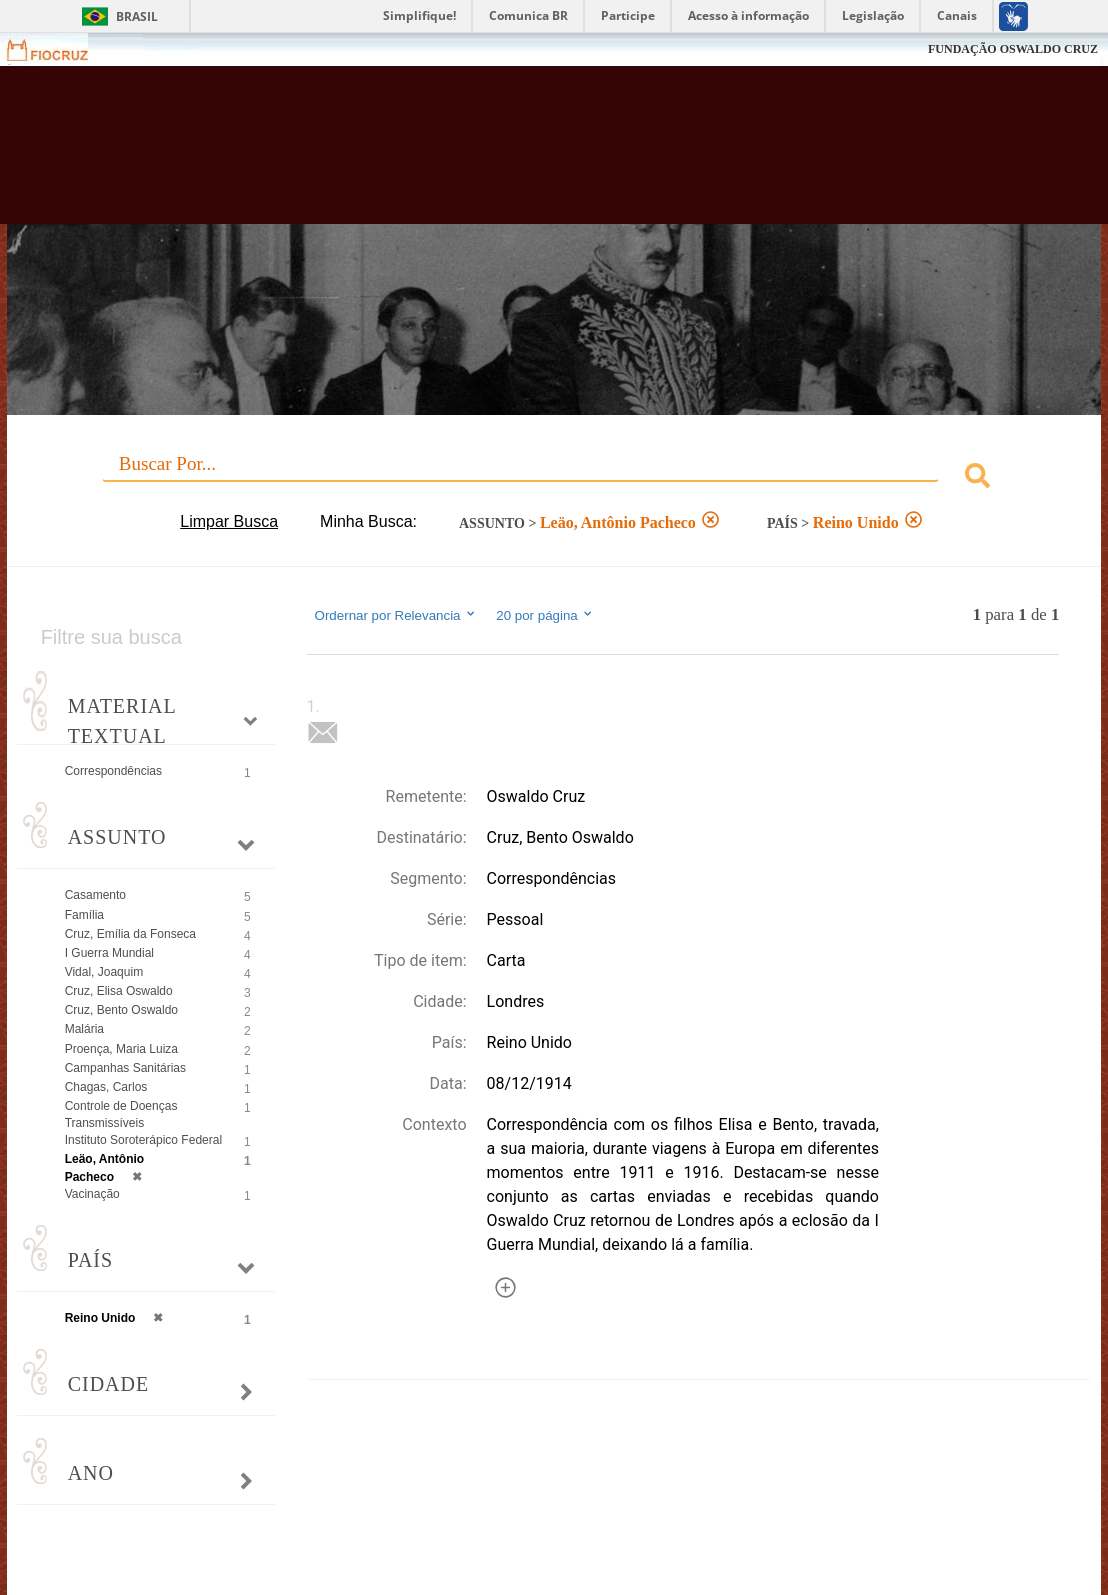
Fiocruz (59, 49)
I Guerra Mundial (109, 953)
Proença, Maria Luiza (121, 1049)
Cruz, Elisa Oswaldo (119, 991)
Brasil (137, 16)
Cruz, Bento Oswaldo (121, 1010)
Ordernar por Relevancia (396, 615)
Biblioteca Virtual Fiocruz (491, 155)
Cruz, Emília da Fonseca (130, 934)
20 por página (545, 615)
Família (84, 915)
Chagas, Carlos (106, 1087)
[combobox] (554, 478)
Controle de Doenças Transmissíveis (121, 1114)
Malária (84, 1029)
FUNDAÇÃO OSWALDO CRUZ (1013, 49)
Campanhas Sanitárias (125, 1068)
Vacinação (92, 1194)
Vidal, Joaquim (104, 972)
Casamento (95, 895)
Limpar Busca (229, 521)
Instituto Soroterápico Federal (143, 1140)
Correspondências (113, 771)
